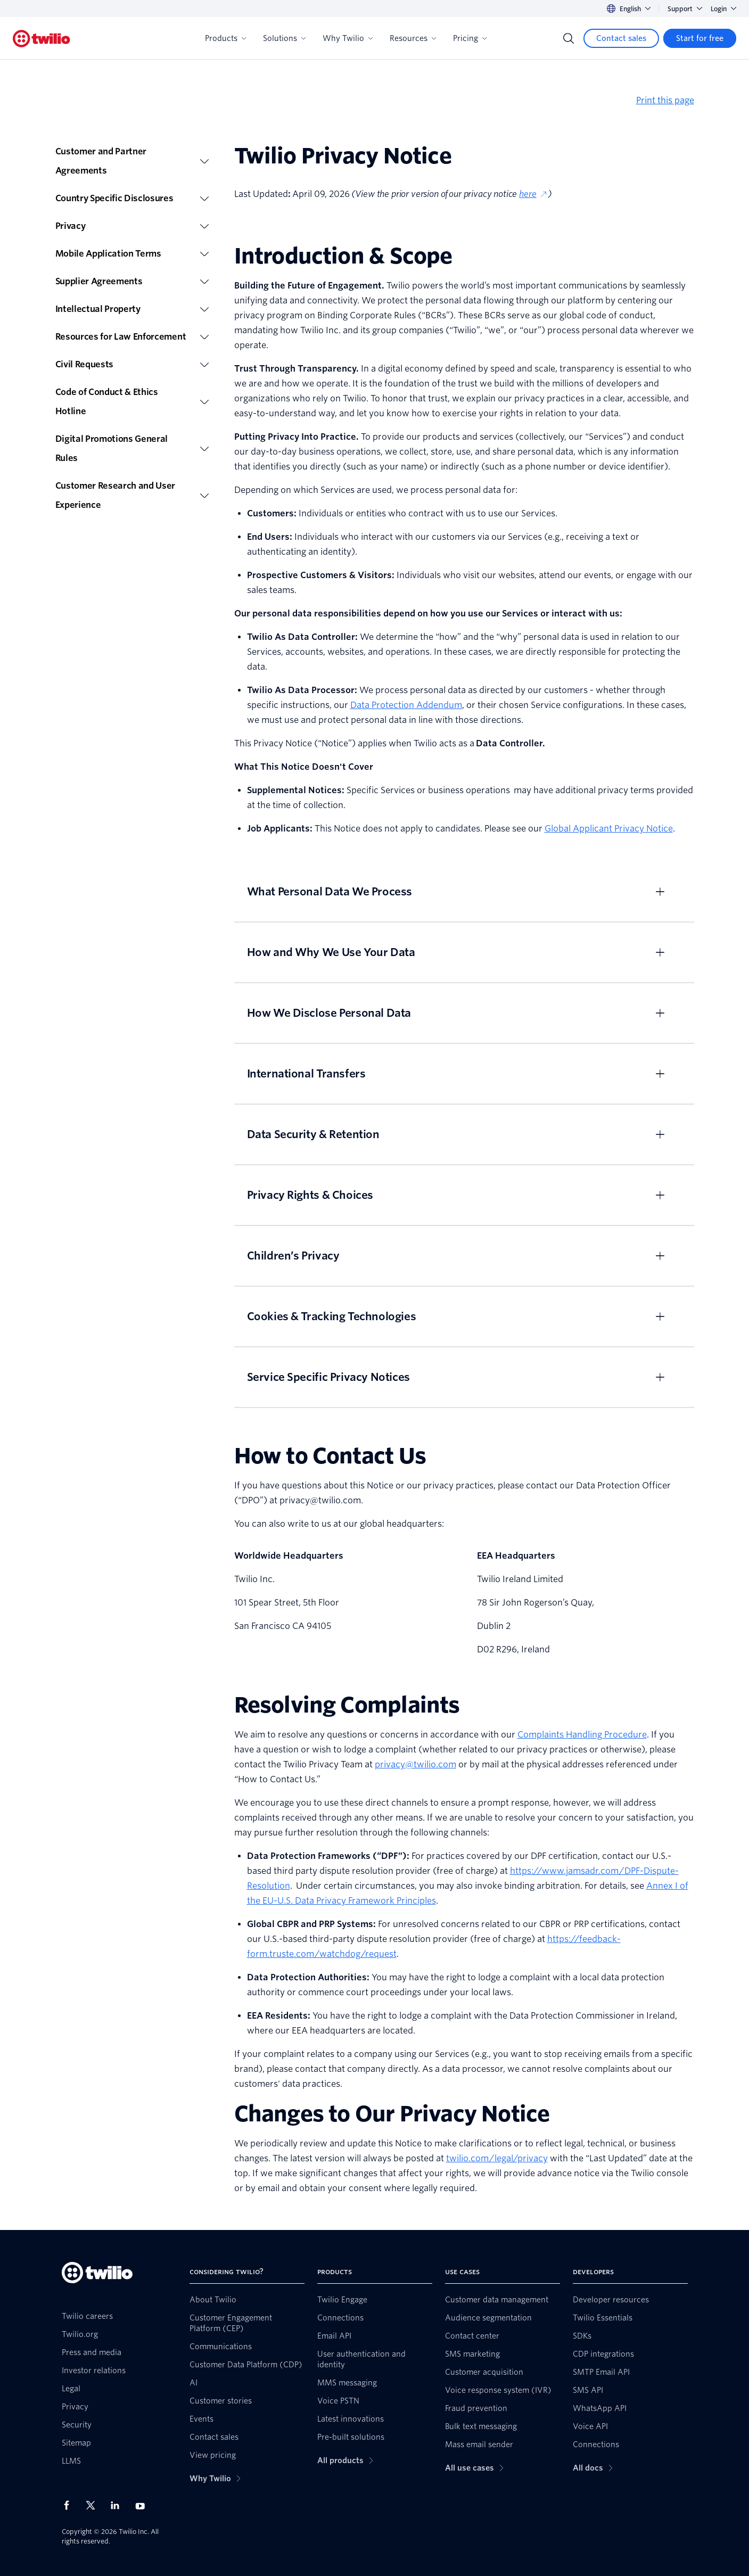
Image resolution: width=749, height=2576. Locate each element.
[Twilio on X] (94, 2505)
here (533, 194)
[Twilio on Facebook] (70, 2505)
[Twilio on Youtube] (143, 2505)
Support (685, 9)
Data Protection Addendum (406, 705)
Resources (413, 38)
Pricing (470, 38)
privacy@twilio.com (415, 1764)
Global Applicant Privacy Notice (609, 829)
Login (723, 9)
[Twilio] (41, 38)
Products (225, 38)
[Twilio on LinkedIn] (119, 2505)
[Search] (568, 38)
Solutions (284, 38)
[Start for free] (699, 38)
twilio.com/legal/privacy (497, 2158)
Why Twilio (348, 38)
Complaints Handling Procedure (582, 1735)
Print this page (665, 100)
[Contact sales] (621, 38)
